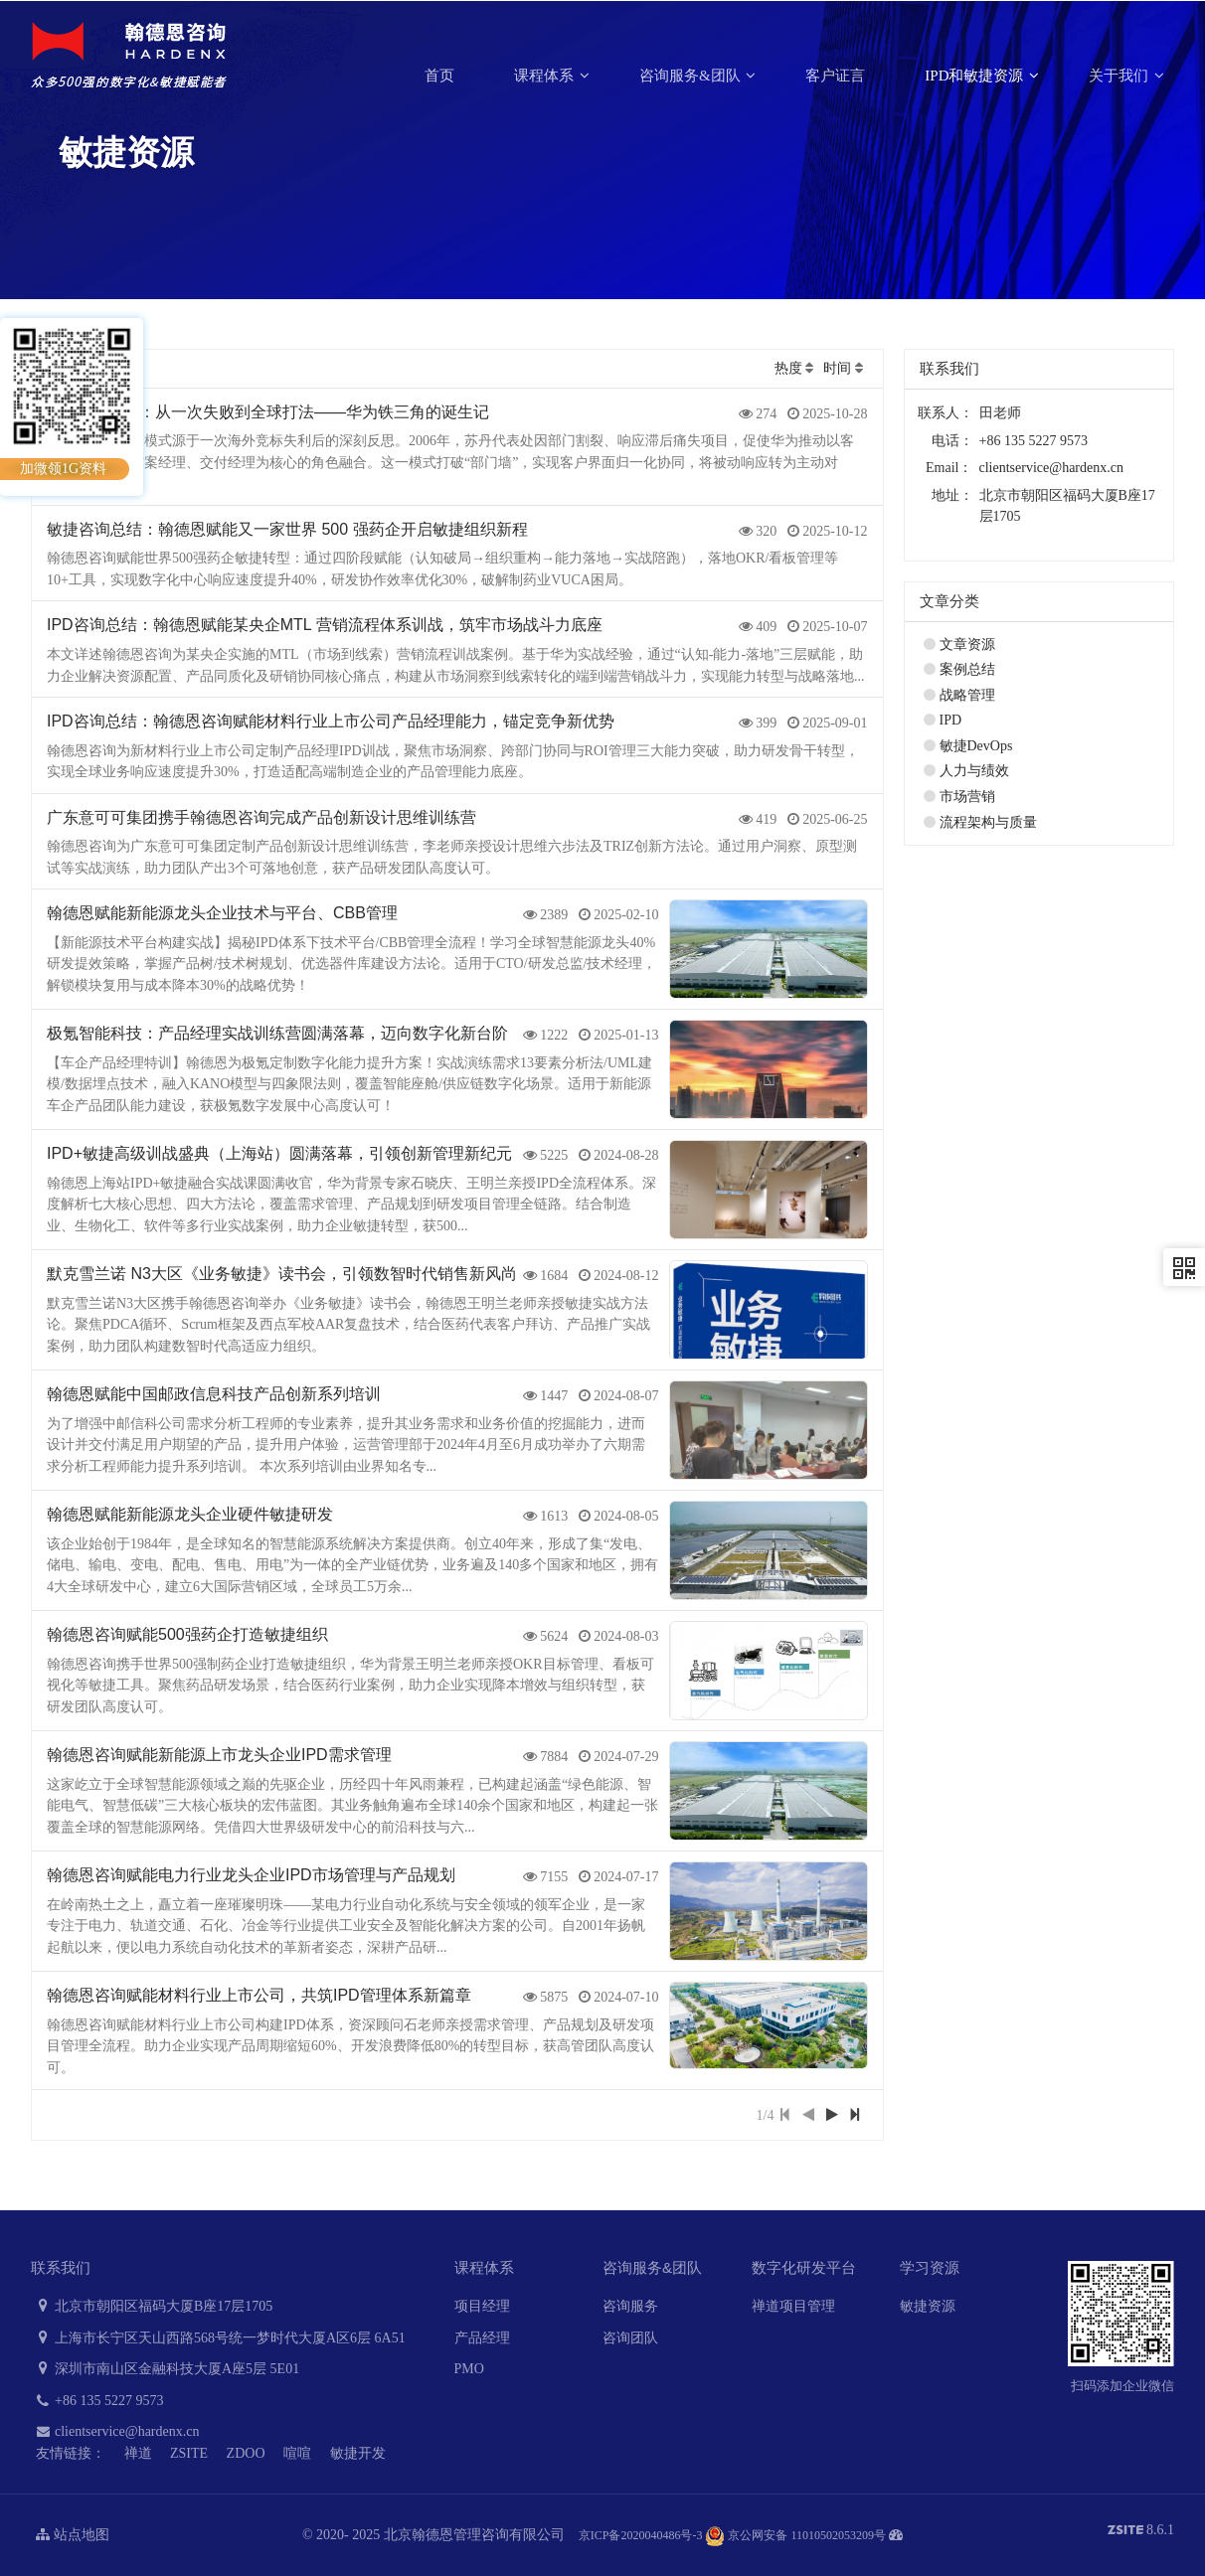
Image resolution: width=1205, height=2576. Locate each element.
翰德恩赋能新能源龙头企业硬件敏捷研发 (190, 1514)
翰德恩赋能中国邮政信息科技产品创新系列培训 (214, 1393)
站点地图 (72, 2534)
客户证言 (835, 75)
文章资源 (967, 644)
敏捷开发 (358, 2453)
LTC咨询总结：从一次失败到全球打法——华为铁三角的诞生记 (268, 411)
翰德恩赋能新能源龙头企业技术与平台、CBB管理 (222, 912)
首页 (439, 75)
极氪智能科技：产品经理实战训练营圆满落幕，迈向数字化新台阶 (277, 1033)
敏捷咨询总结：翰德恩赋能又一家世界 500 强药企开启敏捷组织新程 (287, 529)
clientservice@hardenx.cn (1051, 467)
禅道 (138, 2453)
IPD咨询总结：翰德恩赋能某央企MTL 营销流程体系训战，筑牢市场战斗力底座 (324, 624)
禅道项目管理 (793, 2306)
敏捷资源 (927, 2306)
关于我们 (1120, 75)
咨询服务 (630, 2306)
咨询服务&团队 (691, 75)
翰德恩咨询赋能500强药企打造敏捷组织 (187, 1634)
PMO (469, 2368)
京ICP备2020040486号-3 (641, 2535)
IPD (951, 720)
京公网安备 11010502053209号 (795, 2535)
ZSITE (189, 2453)
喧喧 (297, 2453)
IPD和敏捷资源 (976, 75)
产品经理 (482, 2338)
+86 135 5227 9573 (97, 2400)
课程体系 (546, 75)
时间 (837, 368)
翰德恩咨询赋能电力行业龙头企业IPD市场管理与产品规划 (251, 1874)
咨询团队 (630, 2338)
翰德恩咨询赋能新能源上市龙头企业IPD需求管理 (219, 1754)
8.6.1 (1141, 2531)
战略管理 (967, 695)
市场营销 (967, 796)
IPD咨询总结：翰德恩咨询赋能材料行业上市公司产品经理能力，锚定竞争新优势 (330, 721)
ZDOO (246, 2453)
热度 (788, 368)
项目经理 (482, 2306)
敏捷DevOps (976, 745)
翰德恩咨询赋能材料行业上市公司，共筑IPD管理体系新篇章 (259, 1995)
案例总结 (967, 669)
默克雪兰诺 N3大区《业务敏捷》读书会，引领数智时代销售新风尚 (282, 1273)
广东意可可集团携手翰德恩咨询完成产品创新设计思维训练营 (261, 817)
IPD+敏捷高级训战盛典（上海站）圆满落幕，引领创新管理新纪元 (279, 1153)
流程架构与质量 (988, 822)
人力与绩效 (974, 770)
